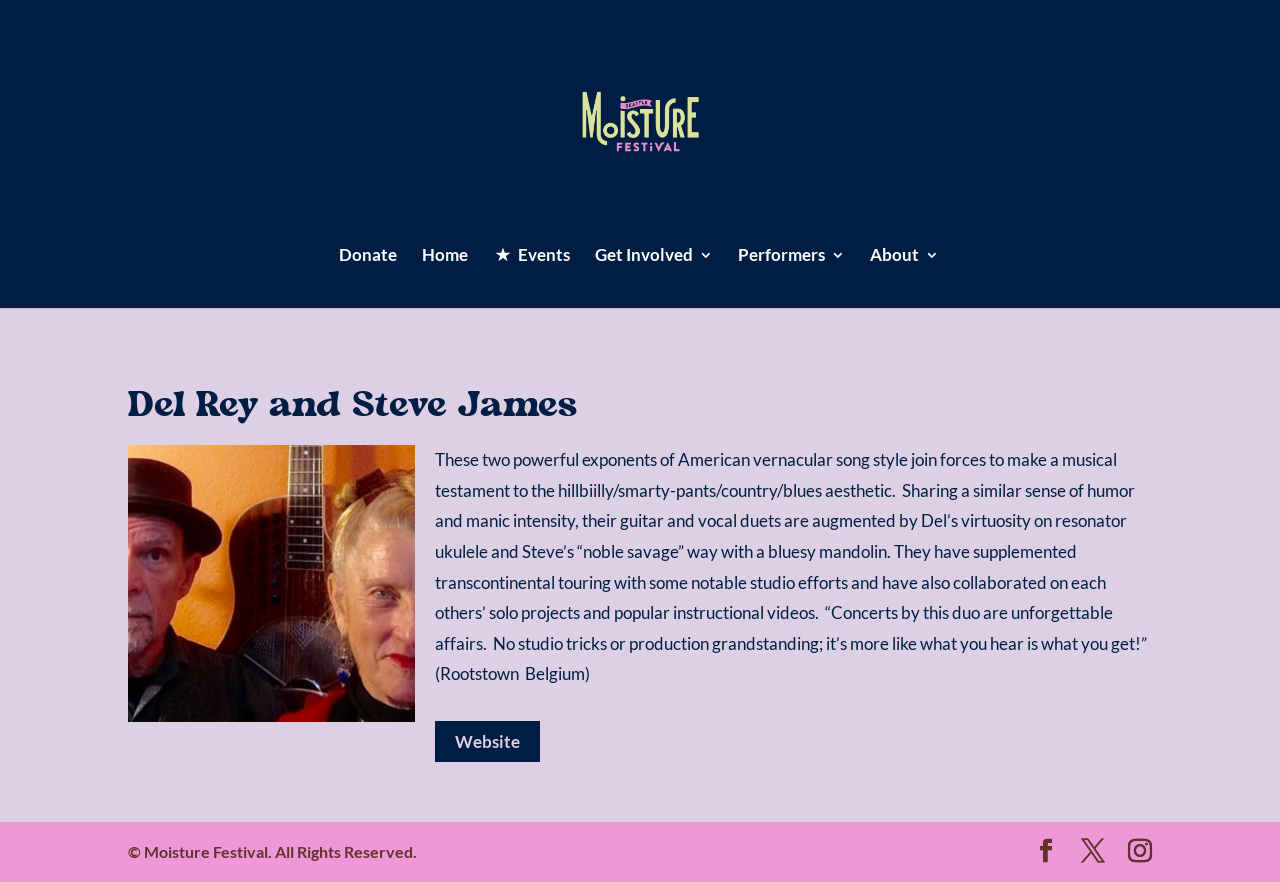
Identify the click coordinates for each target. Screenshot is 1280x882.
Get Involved (644, 256)
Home (445, 256)
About (894, 256)
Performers (781, 256)
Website (487, 741)
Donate (368, 256)
